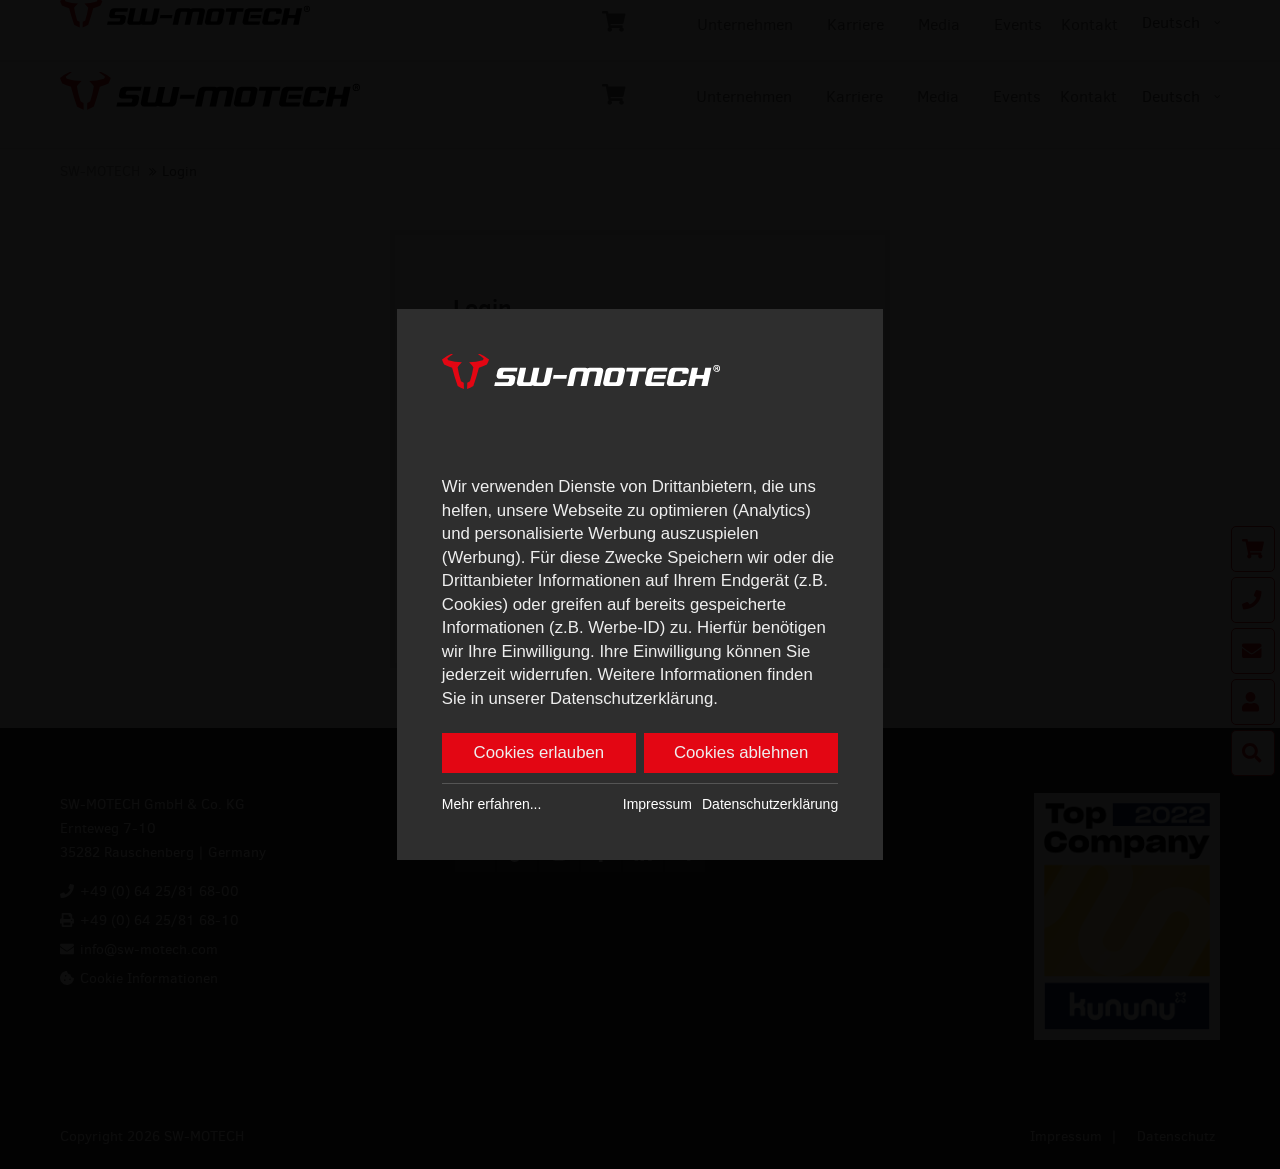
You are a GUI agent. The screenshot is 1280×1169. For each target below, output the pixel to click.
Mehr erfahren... (492, 804)
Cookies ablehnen (741, 752)
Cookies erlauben (539, 752)
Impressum (657, 804)
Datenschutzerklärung (770, 804)
